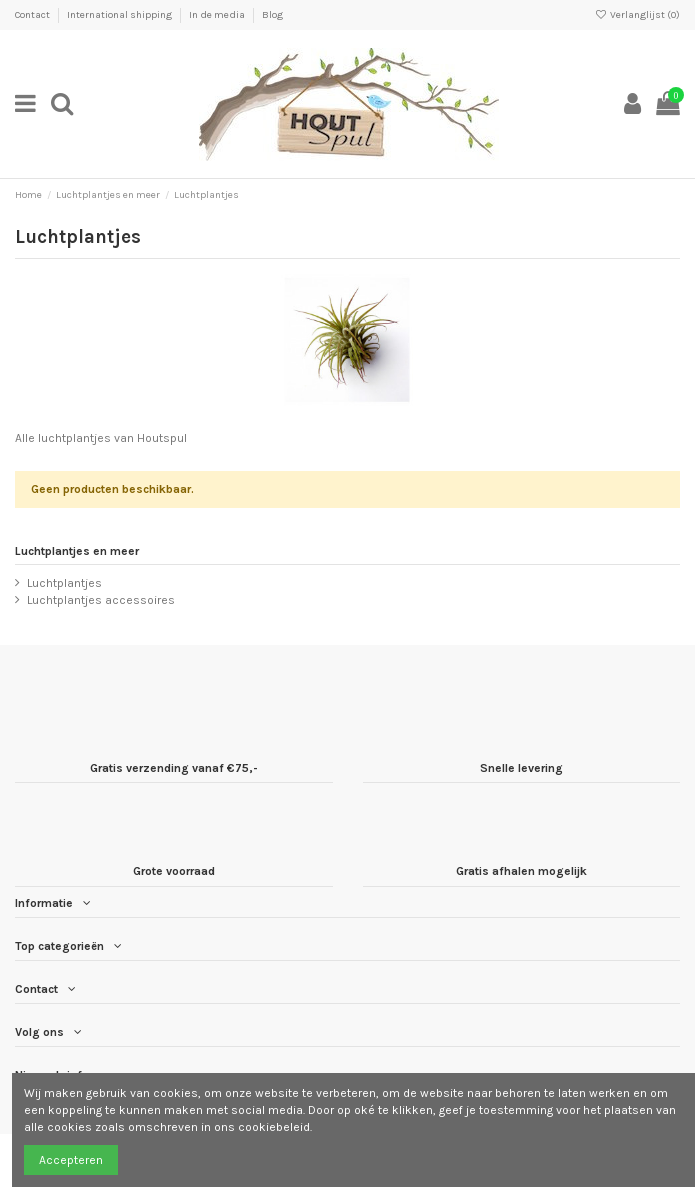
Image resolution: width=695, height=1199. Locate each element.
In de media (218, 15)
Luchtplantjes (64, 583)
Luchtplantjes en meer (77, 551)
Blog (272, 15)
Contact (33, 15)
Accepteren (71, 1160)
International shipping (120, 15)
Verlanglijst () (637, 15)
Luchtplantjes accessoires (101, 600)
